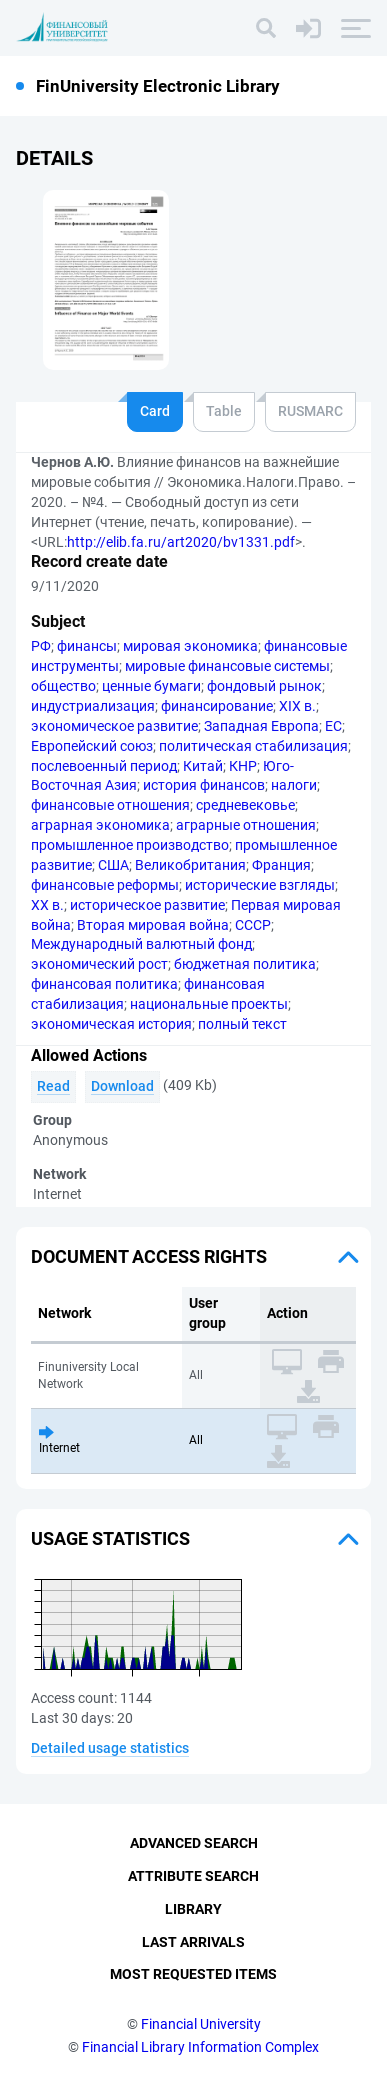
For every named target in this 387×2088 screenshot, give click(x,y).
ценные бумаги (151, 686)
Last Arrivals (193, 1942)
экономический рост (99, 964)
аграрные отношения (246, 825)
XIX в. (297, 706)
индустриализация (93, 706)
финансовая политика (104, 984)
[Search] (266, 28)
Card (155, 411)
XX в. (47, 905)
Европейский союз (92, 746)
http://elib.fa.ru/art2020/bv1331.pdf (181, 542)
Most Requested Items (193, 1974)
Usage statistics (110, 1538)
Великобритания (190, 865)
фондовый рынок (264, 686)
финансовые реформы (105, 885)
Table (224, 411)
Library (193, 1909)
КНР (243, 766)
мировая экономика (190, 646)
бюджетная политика (245, 964)
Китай (203, 766)
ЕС (333, 726)
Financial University (201, 2024)
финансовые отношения (110, 805)
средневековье (245, 805)
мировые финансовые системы (227, 666)
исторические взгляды (260, 885)
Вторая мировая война (153, 925)
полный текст (242, 1024)
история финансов (204, 785)
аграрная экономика (100, 825)
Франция (281, 865)
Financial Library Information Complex (200, 2047)
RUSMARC (310, 411)
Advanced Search (194, 1843)
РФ (41, 646)
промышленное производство (130, 845)
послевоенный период (104, 766)
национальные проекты (209, 1004)
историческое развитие (147, 905)
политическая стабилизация (253, 746)
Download (122, 1086)
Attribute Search (193, 1876)
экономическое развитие (114, 726)
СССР (253, 925)
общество (63, 686)
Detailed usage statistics (110, 1748)
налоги (294, 785)
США (113, 865)
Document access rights (149, 1256)
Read (53, 1086)
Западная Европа (261, 726)
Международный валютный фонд (141, 944)
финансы (87, 646)
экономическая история (111, 1024)
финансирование (217, 706)
